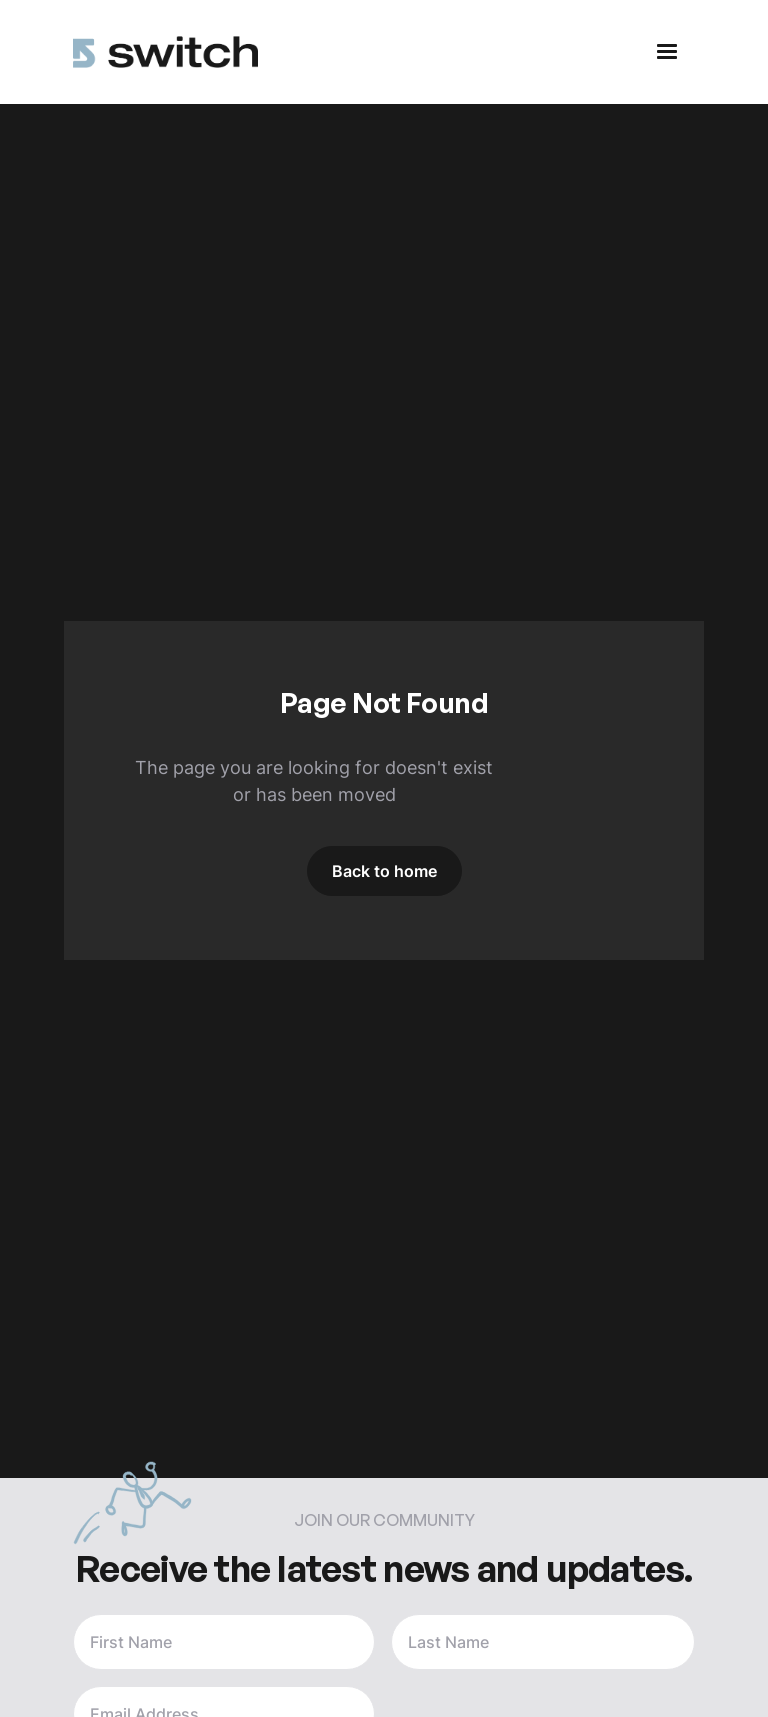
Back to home (384, 871)
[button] (667, 52)
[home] (165, 52)
